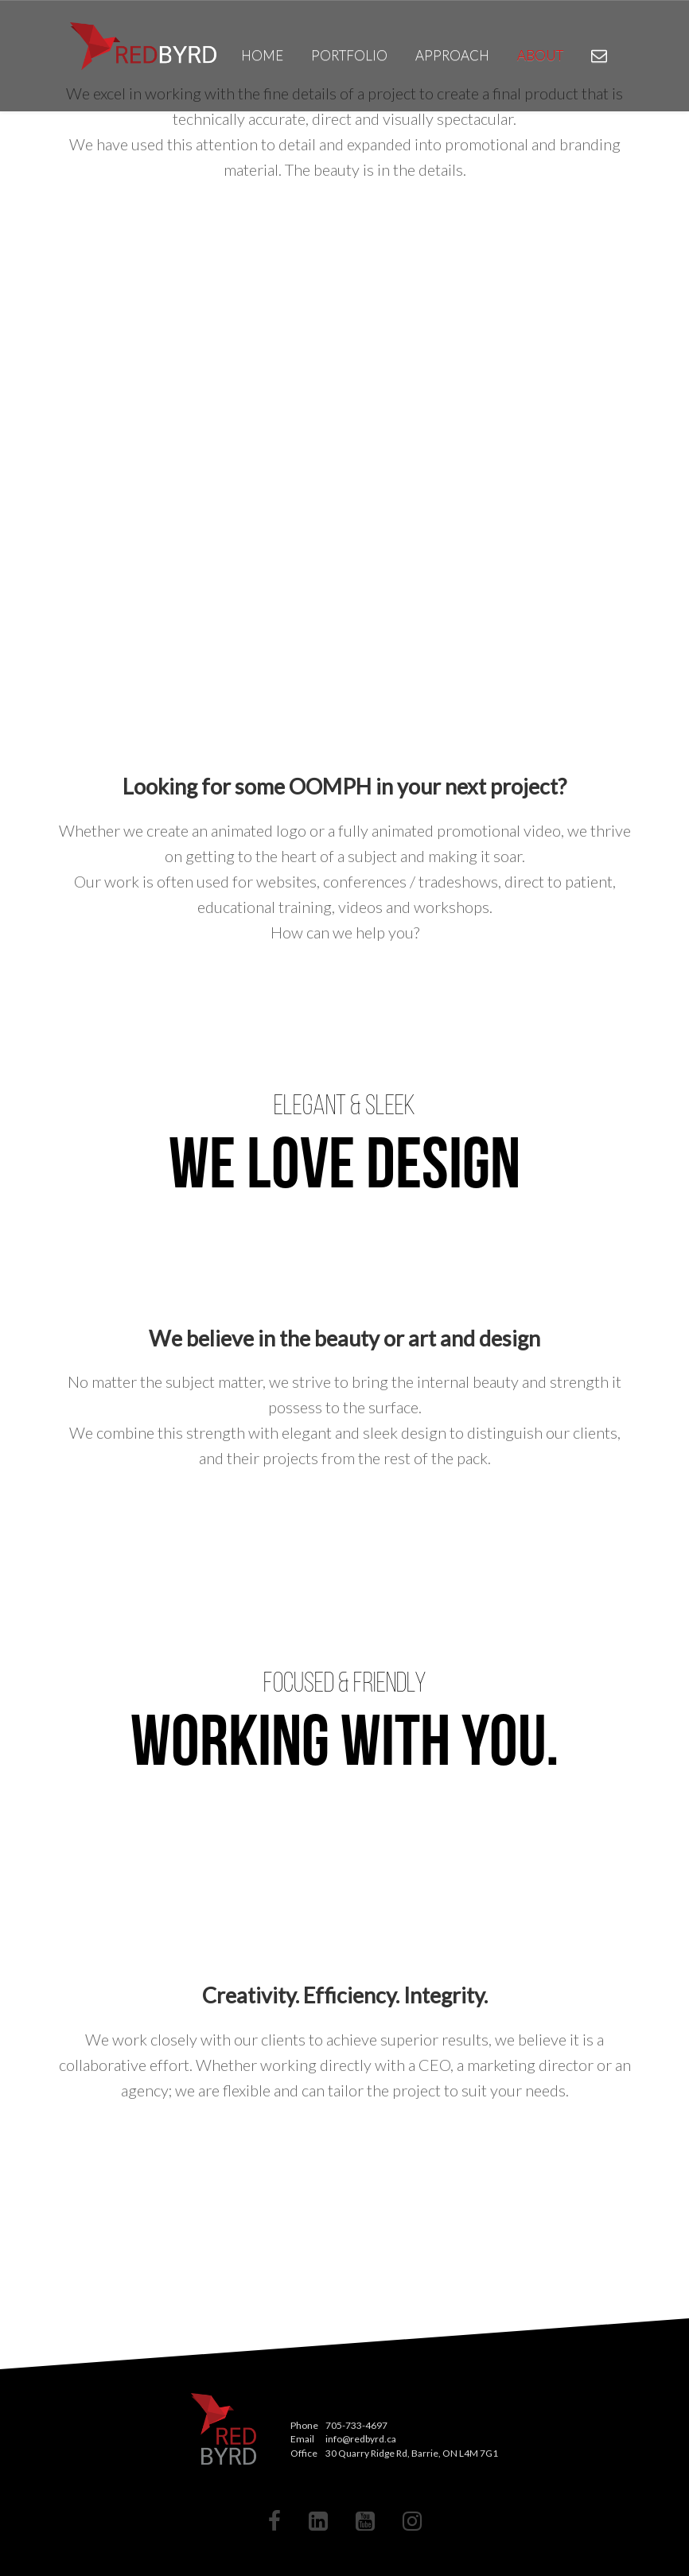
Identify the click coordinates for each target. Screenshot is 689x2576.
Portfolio (349, 55)
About (540, 55)
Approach (452, 55)
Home (262, 55)
